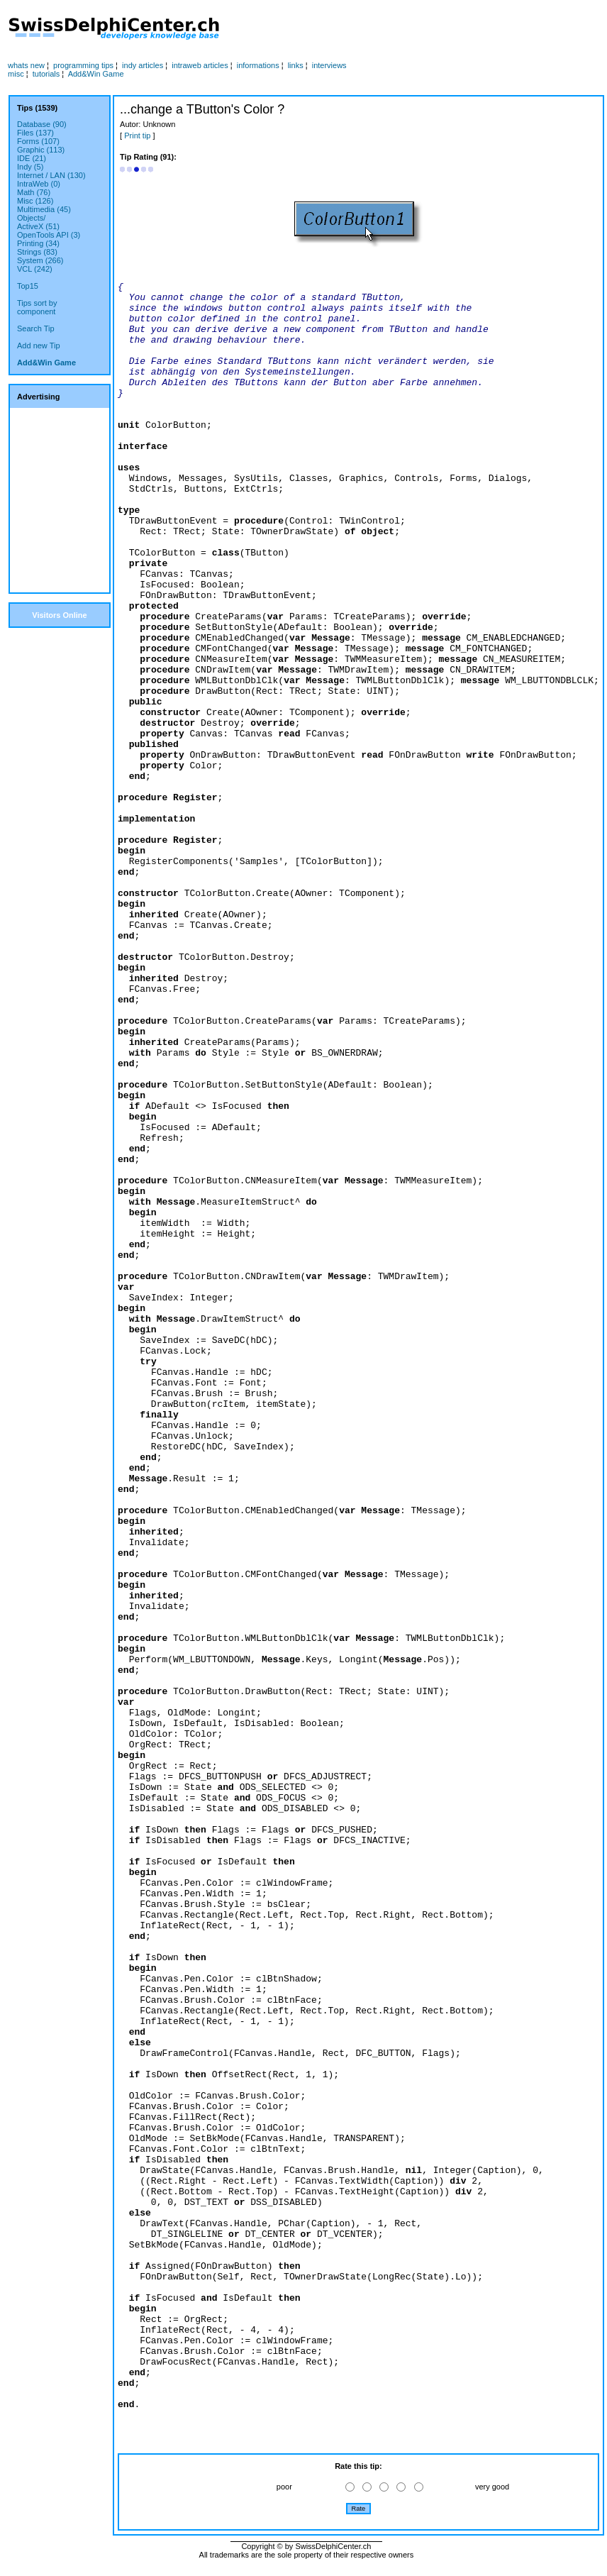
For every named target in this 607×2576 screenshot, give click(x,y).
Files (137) (35, 132)
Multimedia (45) (44, 209)
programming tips (83, 65)
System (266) (40, 260)
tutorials (46, 74)
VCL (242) (34, 269)
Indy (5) (30, 166)
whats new (26, 65)
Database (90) (42, 124)
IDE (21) (31, 158)
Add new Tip (38, 345)
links (296, 65)
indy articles (142, 65)
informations (258, 65)
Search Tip (36, 328)
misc (16, 74)
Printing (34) (38, 243)
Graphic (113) (41, 149)
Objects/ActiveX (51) (38, 222)
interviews (329, 65)
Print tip (137, 135)
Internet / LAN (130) (51, 175)
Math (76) (33, 192)
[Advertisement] (59, 500)
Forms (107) (38, 141)
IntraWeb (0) (38, 183)
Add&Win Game (96, 74)
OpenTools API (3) (48, 235)
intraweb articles (200, 65)
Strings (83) (37, 252)
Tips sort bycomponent (37, 307)
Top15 (27, 286)
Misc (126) (35, 201)
